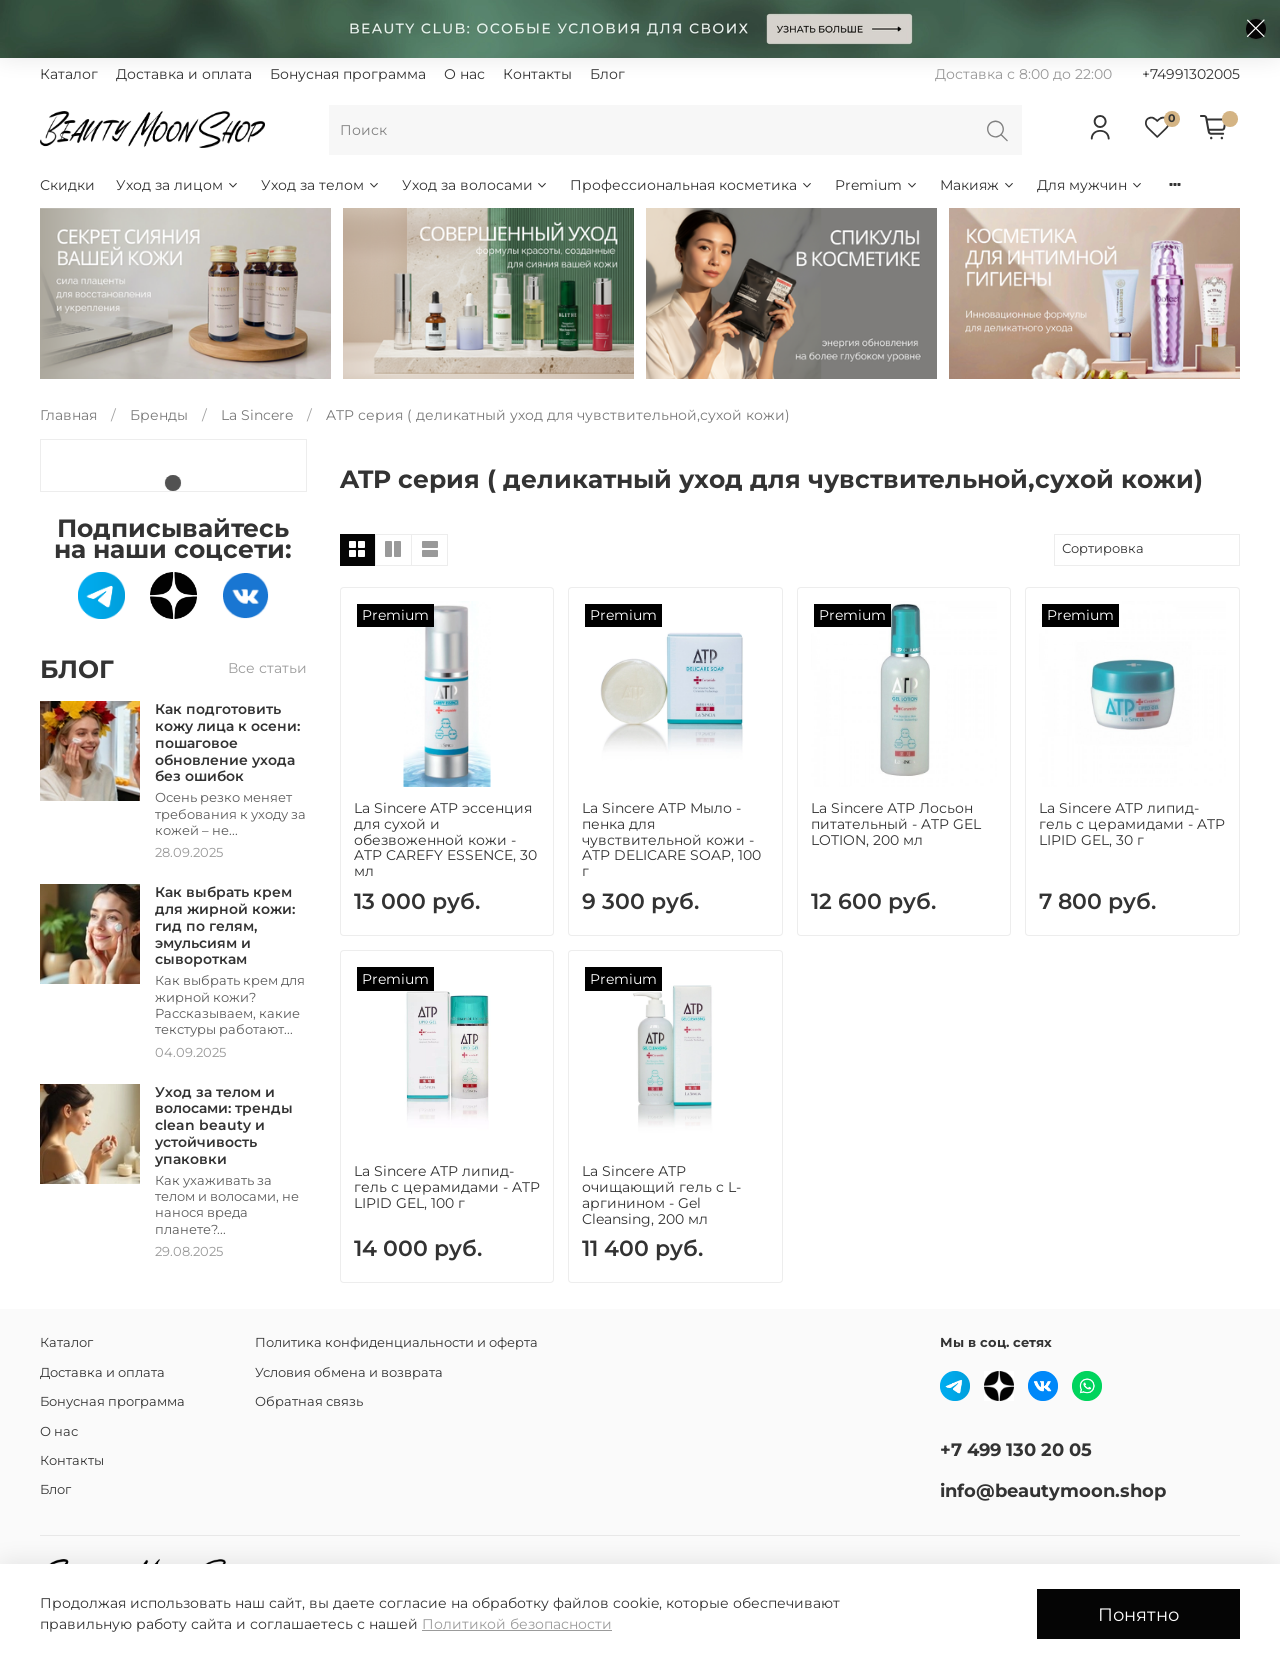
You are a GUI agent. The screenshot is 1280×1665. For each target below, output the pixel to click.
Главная (68, 415)
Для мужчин (1090, 185)
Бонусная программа (348, 74)
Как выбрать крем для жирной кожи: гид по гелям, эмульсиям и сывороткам (225, 925)
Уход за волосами (476, 185)
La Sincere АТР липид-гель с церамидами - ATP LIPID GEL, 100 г (447, 1187)
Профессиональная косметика (692, 185)
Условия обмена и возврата (349, 1372)
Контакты (537, 74)
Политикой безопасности (517, 1624)
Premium (877, 185)
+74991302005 (1191, 74)
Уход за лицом (178, 185)
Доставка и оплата (184, 74)
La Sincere (257, 415)
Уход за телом (321, 185)
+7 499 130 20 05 (1016, 1449)
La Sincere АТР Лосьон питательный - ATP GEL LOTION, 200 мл (896, 824)
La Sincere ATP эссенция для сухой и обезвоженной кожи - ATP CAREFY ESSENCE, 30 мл (445, 839)
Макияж (978, 185)
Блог (607, 74)
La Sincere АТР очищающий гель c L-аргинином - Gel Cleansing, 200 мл (661, 1194)
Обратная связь (309, 1401)
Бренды (159, 415)
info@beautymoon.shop (1053, 1490)
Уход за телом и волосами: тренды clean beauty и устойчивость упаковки (224, 1125)
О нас (464, 74)
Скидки (67, 185)
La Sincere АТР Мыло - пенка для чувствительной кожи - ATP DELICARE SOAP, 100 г (671, 839)
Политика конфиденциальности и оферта (396, 1342)
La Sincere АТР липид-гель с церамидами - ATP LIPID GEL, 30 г (1132, 824)
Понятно (1138, 1614)
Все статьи (267, 668)
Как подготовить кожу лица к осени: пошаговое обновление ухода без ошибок (227, 742)
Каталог (69, 74)
